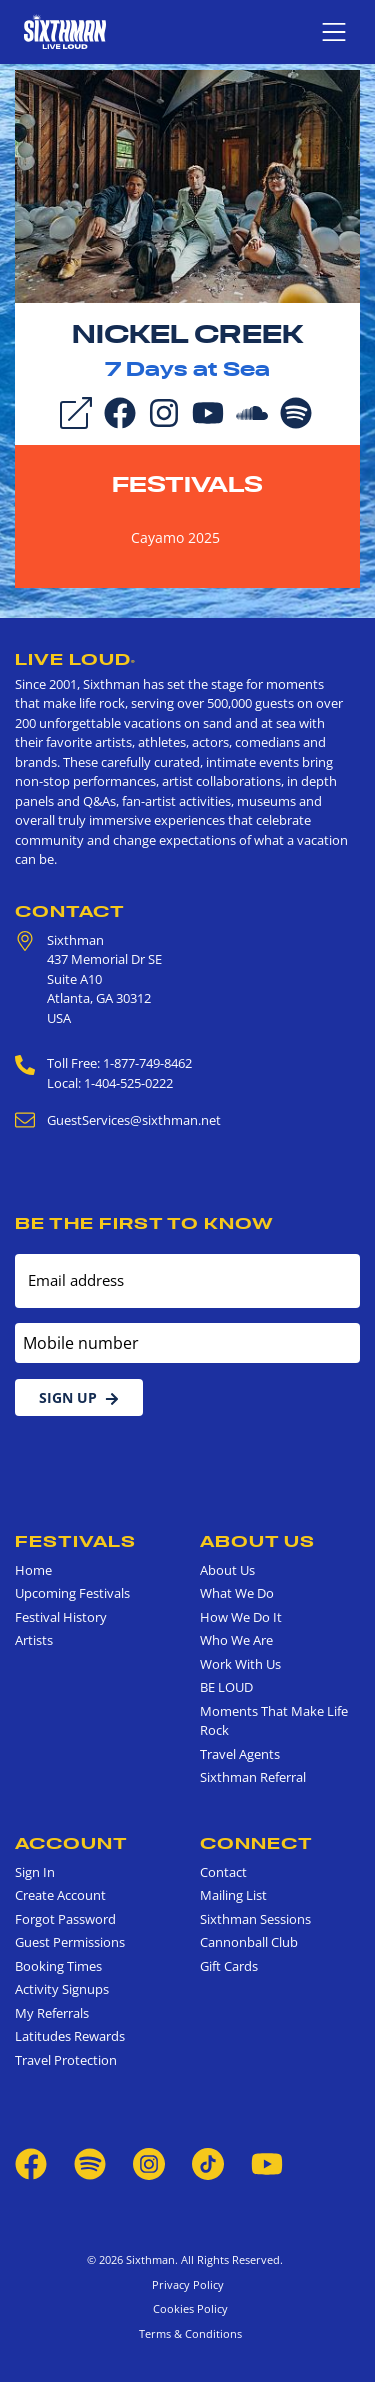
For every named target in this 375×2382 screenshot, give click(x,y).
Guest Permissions (70, 1942)
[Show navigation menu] (334, 32)
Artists (34, 1640)
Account (71, 1843)
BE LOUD (226, 1687)
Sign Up (79, 1397)
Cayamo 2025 (175, 537)
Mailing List (233, 1895)
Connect (256, 1843)
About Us (257, 1541)
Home (33, 1570)
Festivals (187, 484)
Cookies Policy (187, 2308)
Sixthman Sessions (255, 1919)
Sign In (35, 1872)
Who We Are (236, 1640)
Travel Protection (66, 2060)
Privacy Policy (188, 2284)
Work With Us (240, 1664)
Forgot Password (65, 1919)
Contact (70, 911)
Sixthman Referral (253, 1777)
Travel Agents (240, 1754)
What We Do (237, 1593)
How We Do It (241, 1617)
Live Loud (75, 659)
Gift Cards (229, 1966)
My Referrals (52, 2013)
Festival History (61, 1617)
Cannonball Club (249, 1942)
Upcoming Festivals (72, 1593)
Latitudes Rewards (70, 2036)
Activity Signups (62, 1989)
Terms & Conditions (187, 2333)
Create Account (60, 1895)
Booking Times (58, 1966)
